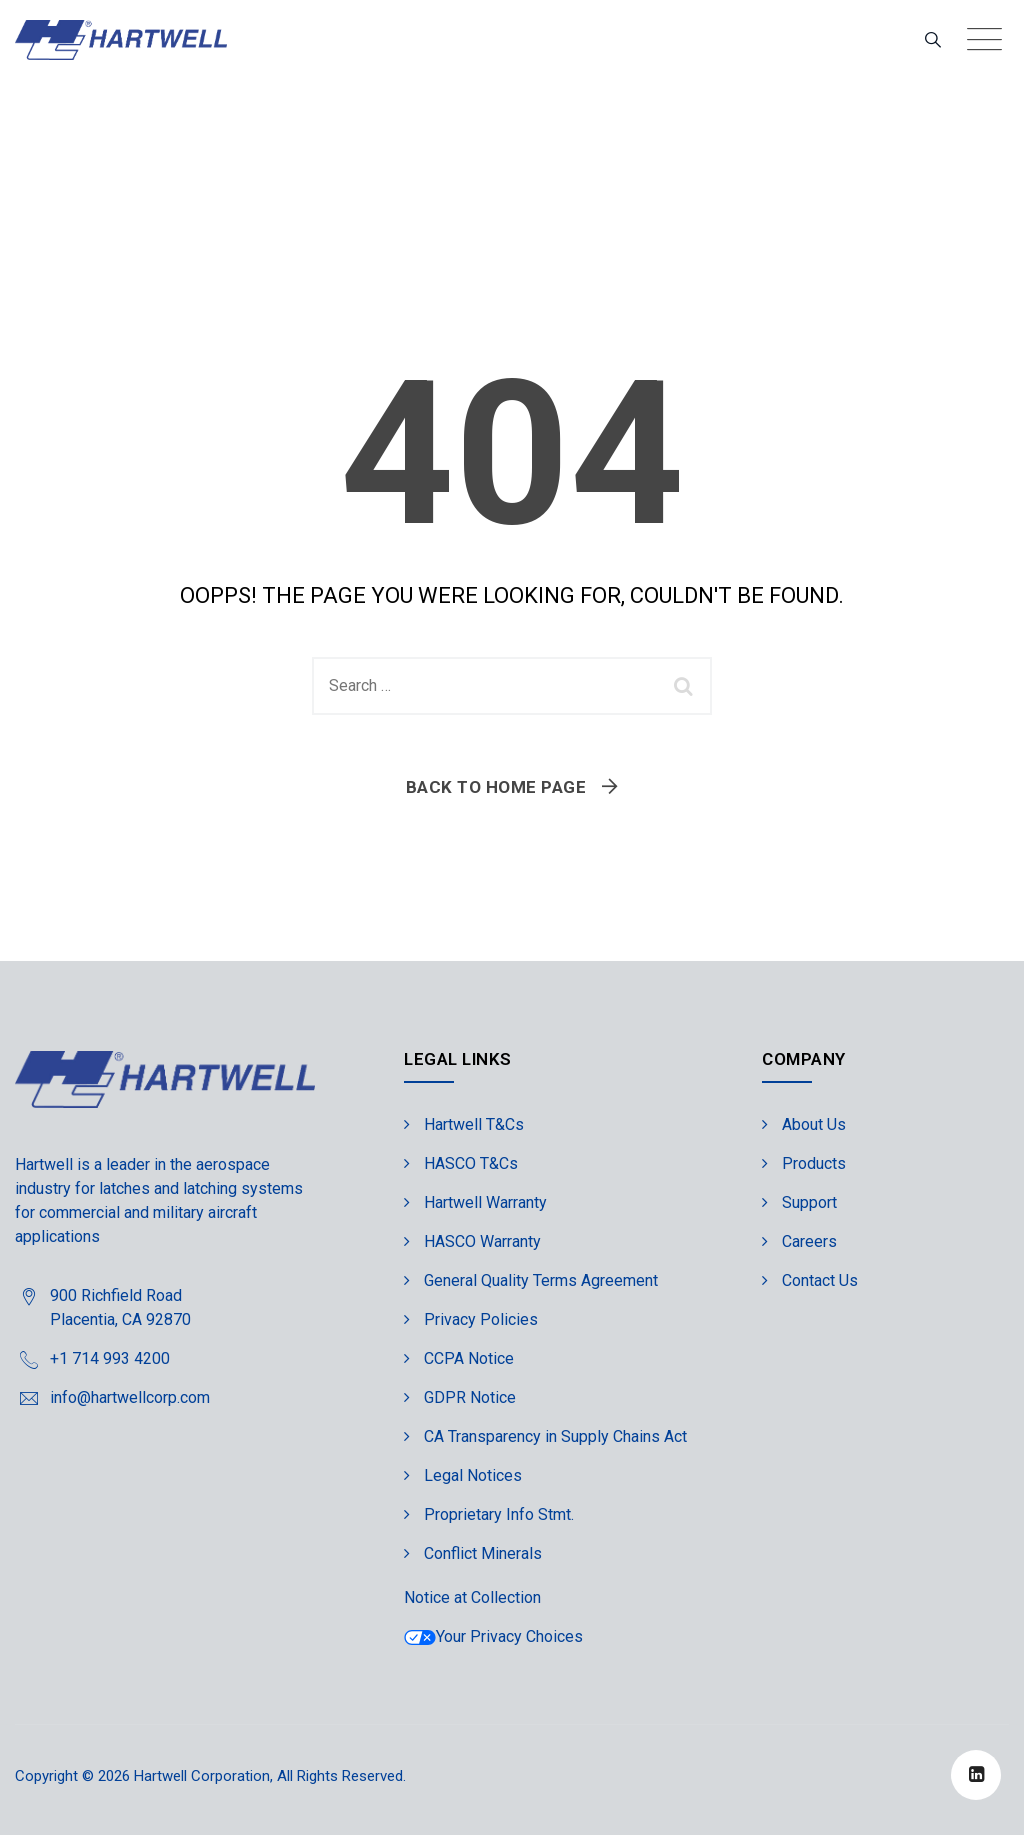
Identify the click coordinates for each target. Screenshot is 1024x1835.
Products (814, 1163)
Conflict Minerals (483, 1553)
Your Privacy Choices (493, 1636)
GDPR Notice (470, 1397)
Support (809, 1202)
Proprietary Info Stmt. (499, 1514)
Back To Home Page (496, 787)
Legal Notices (473, 1475)
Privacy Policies (481, 1319)
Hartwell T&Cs (474, 1124)
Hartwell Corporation (202, 1776)
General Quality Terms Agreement (541, 1280)
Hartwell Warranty (485, 1202)
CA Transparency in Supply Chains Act (555, 1436)
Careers (809, 1241)
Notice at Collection (472, 1597)
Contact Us (820, 1280)
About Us (814, 1124)
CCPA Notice (469, 1358)
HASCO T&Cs (471, 1163)
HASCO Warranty (482, 1241)
